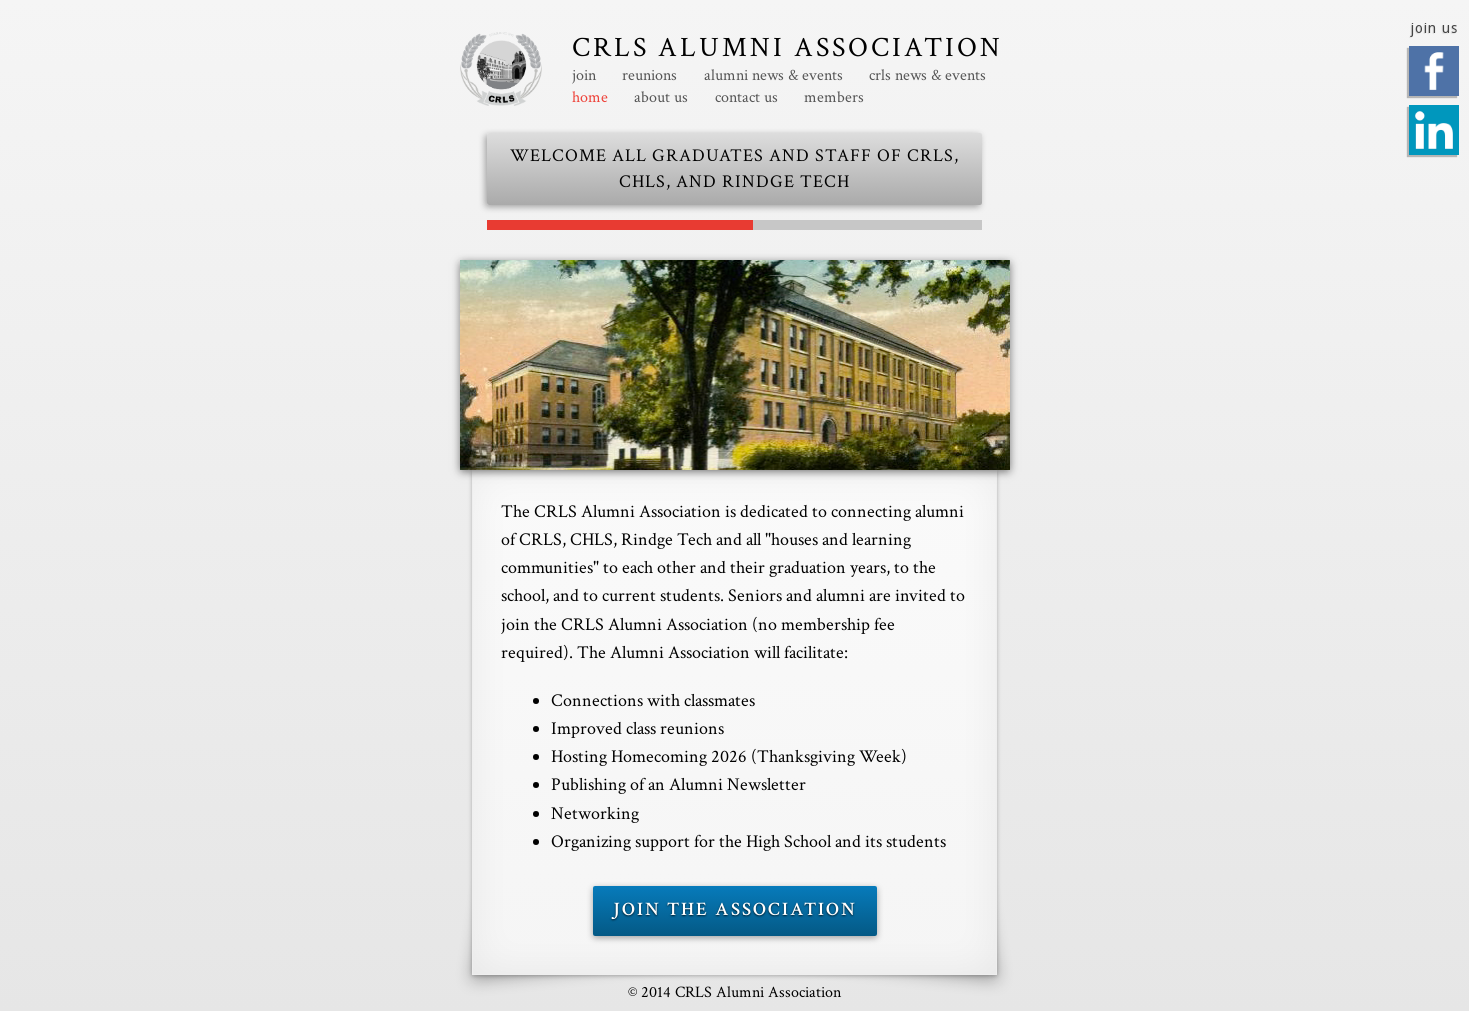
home (590, 98)
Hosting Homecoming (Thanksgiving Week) (729, 756)
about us (661, 98)
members (834, 98)
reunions (649, 76)
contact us (746, 98)
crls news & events (927, 76)
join (584, 76)
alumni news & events (773, 76)
